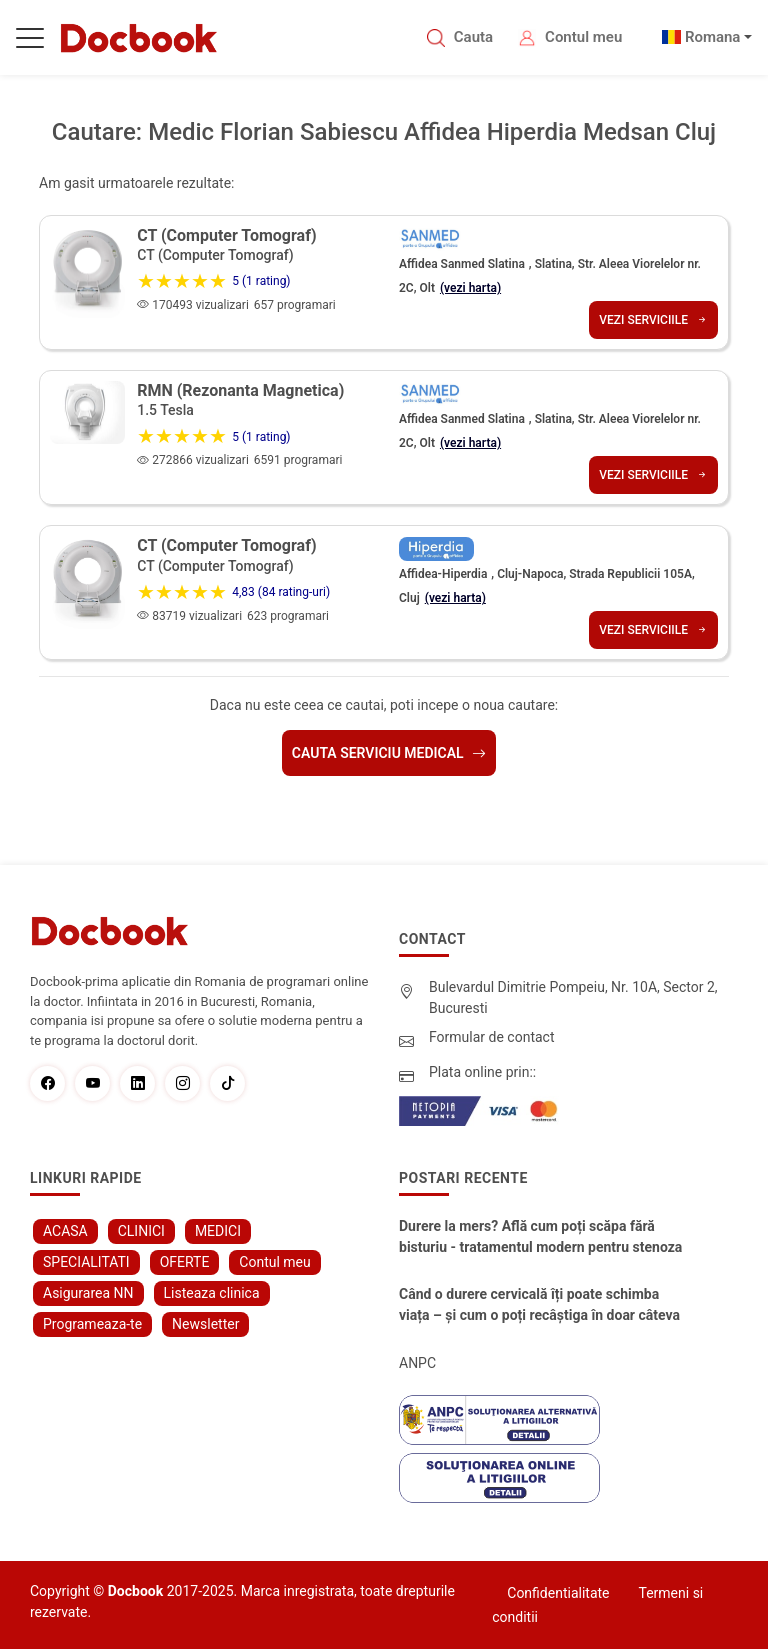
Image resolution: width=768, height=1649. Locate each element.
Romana (713, 37)
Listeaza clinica (212, 1293)
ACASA (65, 1231)
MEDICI (218, 1231)
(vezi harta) (470, 288)
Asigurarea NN (88, 1293)
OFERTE (185, 1262)
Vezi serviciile (653, 320)
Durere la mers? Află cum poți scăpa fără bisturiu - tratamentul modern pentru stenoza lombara (540, 1238)
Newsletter (205, 1324)
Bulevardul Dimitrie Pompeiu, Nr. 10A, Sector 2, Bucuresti (573, 997)
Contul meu (583, 37)
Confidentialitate (558, 1593)
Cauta (473, 37)
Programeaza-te (92, 1324)
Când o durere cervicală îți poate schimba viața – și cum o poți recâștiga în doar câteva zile (539, 1306)
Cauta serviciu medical (389, 753)
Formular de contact (492, 1037)
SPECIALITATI (86, 1262)
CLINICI (141, 1231)
